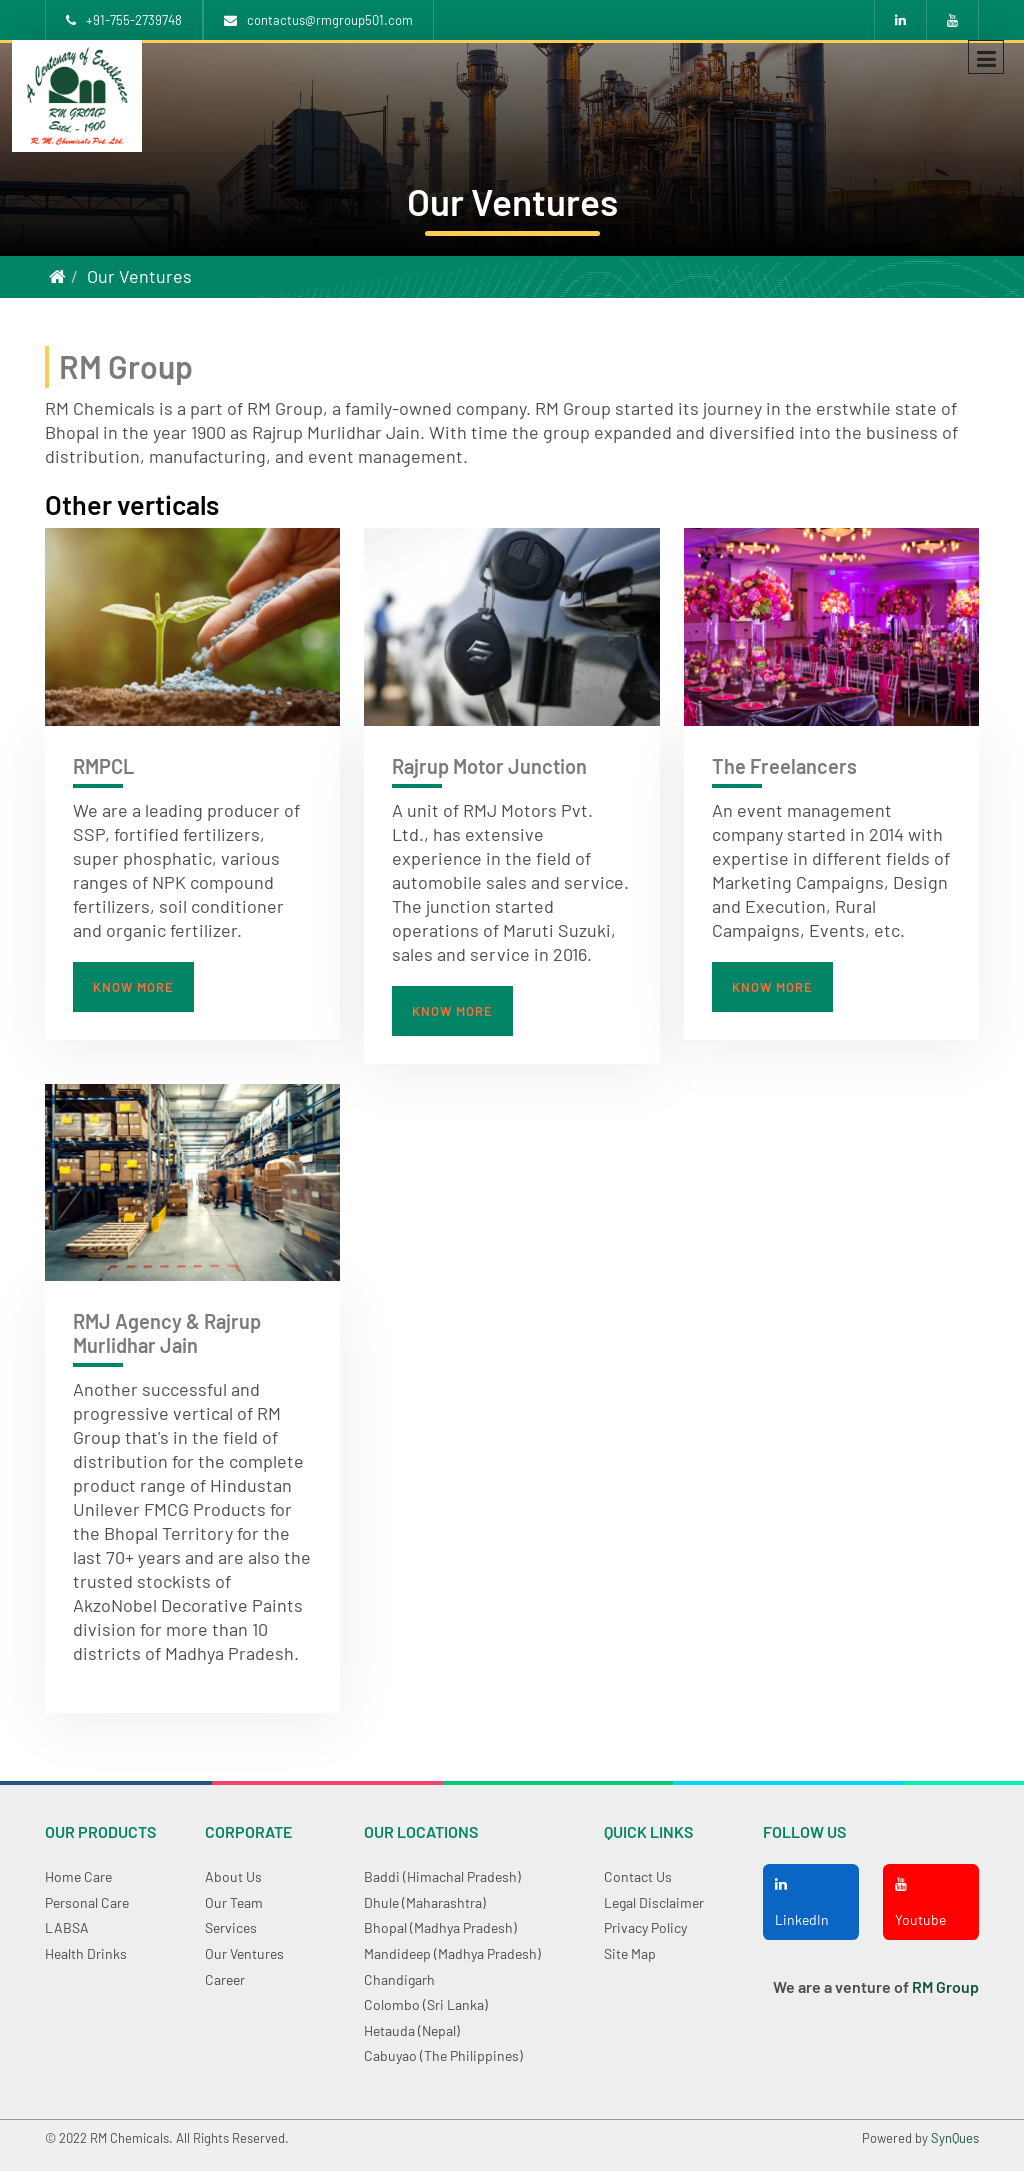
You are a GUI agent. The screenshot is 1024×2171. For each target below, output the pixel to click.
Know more (133, 987)
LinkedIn (802, 1902)
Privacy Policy (645, 1927)
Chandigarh (399, 1979)
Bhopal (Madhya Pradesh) (440, 1927)
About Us (233, 1876)
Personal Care (87, 1902)
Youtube (920, 1902)
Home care (78, 1876)
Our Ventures (139, 276)
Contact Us (638, 1876)
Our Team (234, 1902)
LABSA (67, 1927)
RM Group (945, 1986)
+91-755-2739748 (124, 20)
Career (225, 1979)
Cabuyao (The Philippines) (443, 2055)
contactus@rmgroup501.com (318, 20)
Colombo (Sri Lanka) (426, 2004)
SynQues (955, 2138)
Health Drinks (86, 1953)
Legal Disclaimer (654, 1902)
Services (231, 1927)
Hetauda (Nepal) (412, 2030)
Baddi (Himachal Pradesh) (442, 1876)
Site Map (630, 1953)
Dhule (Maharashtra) (425, 1902)
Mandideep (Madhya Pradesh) (452, 1953)
